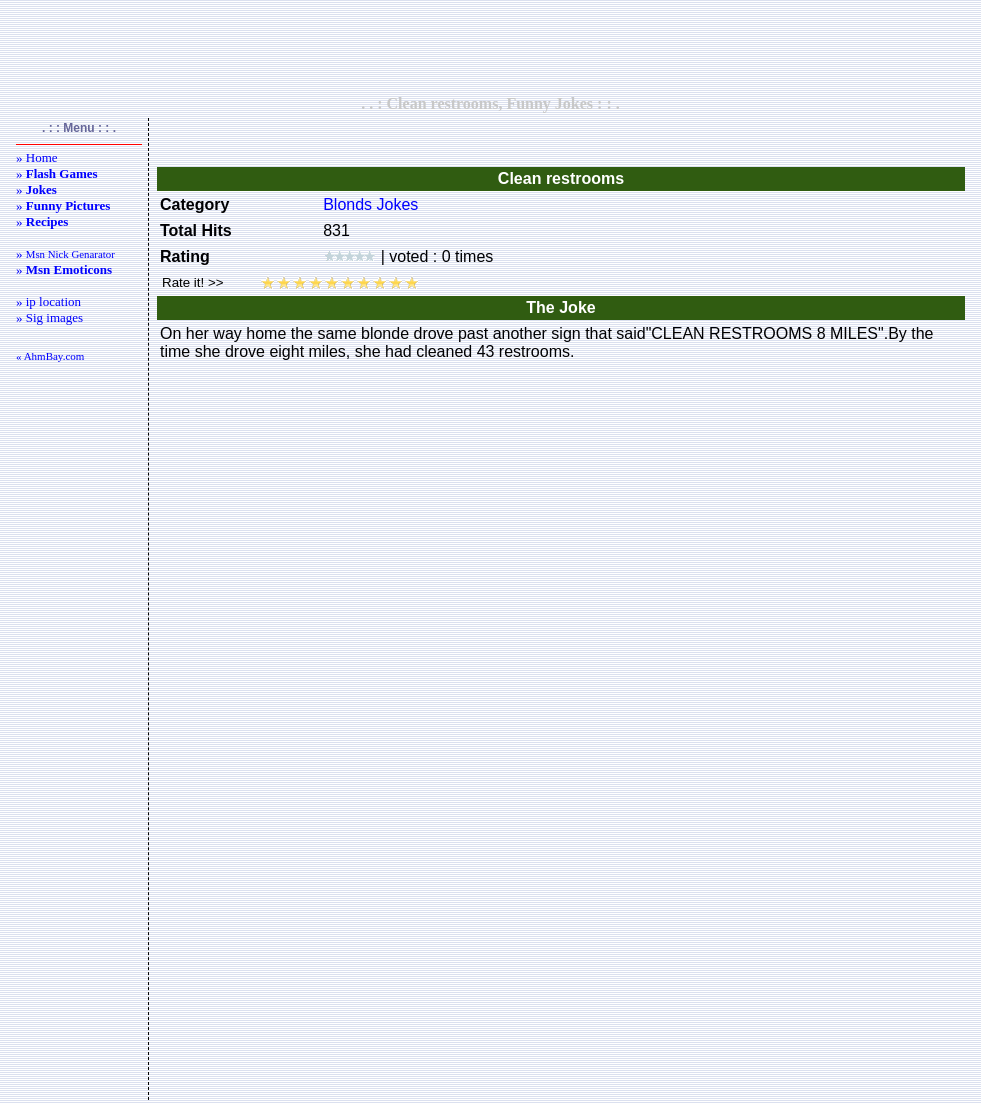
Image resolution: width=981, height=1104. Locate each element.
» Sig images (49, 317)
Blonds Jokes (370, 204)
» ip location (48, 301)
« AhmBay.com (50, 356)
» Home (37, 157)
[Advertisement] (491, 47)
